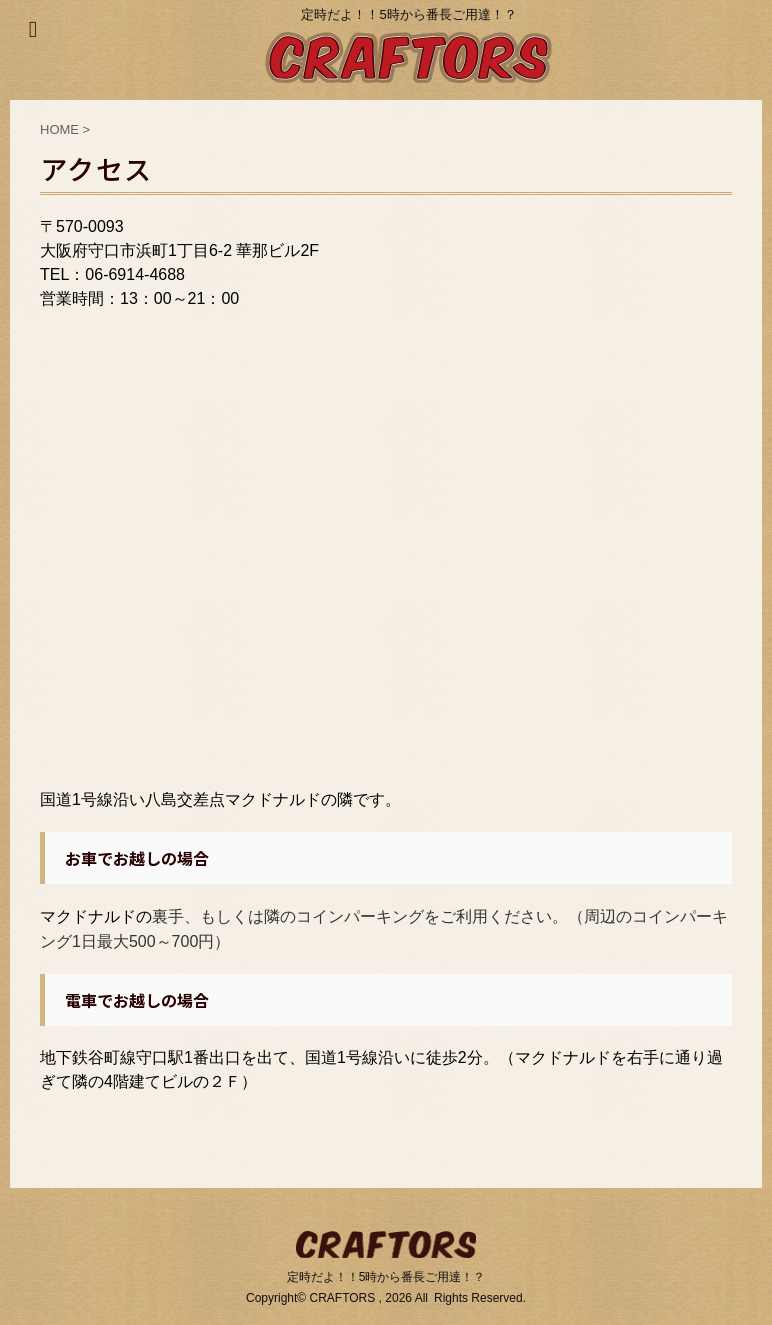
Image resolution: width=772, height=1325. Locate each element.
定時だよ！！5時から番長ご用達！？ (386, 1277)
